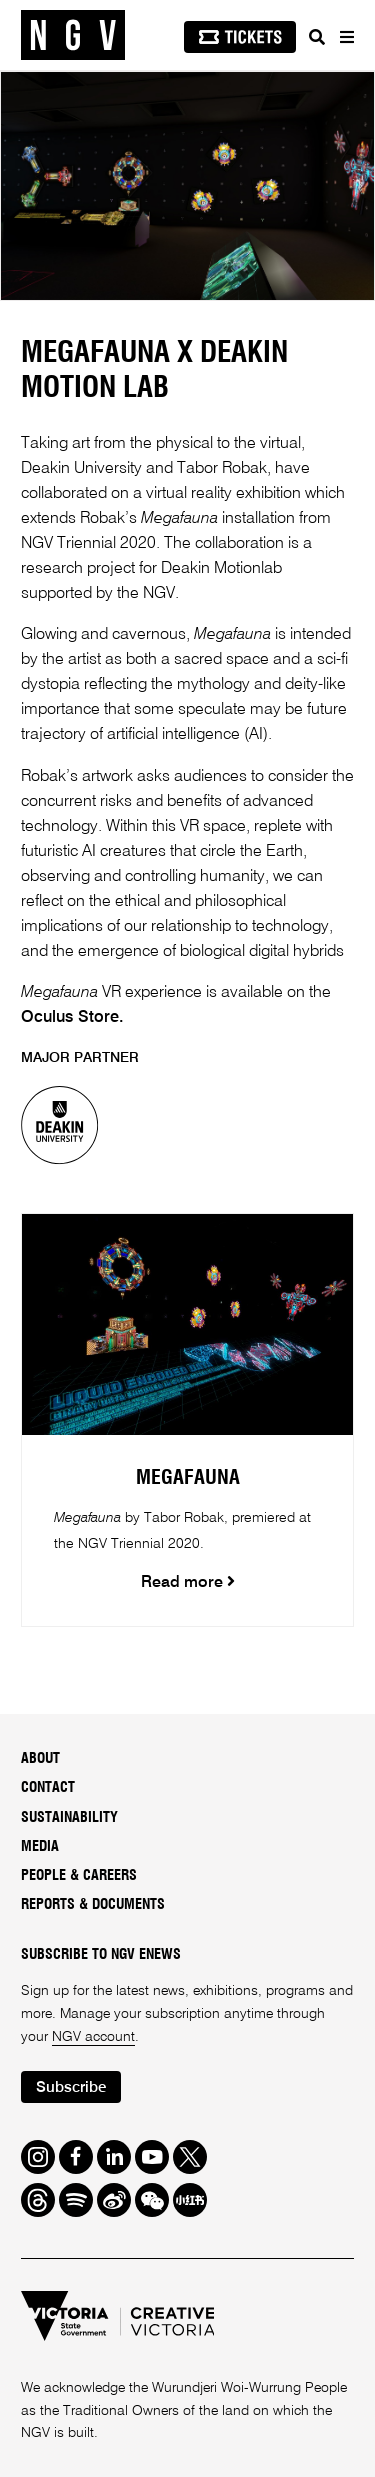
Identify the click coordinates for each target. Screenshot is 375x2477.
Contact (48, 1788)
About (40, 1759)
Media (40, 1847)
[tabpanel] (187, 186)
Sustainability (69, 1818)
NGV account (93, 2037)
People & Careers (79, 1876)
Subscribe (71, 2087)
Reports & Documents (93, 1905)
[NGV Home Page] (73, 35)
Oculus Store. (72, 1018)
